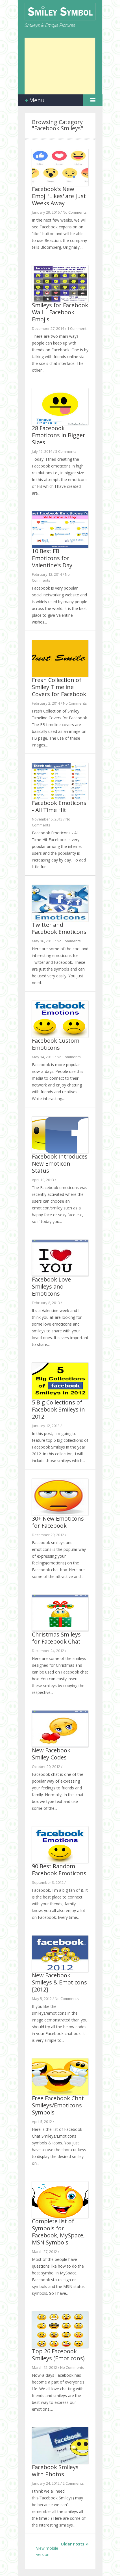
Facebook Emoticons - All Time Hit (59, 806)
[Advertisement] (60, 66)
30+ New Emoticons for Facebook (58, 1522)
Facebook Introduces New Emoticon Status (60, 1163)
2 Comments (73, 2483)
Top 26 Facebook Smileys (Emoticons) (58, 2354)
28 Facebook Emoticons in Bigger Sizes (58, 435)
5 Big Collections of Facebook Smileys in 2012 (58, 1409)
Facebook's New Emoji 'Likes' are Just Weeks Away (59, 196)
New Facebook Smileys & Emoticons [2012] (59, 1982)
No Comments (75, 212)
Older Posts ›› (74, 2544)
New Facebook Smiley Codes (51, 1753)
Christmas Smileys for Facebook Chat (56, 1638)
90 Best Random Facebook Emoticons (59, 1869)
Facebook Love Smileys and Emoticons (51, 1286)
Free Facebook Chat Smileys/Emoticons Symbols (58, 2105)
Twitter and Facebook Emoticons (59, 928)
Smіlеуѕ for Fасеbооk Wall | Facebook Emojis (60, 312)
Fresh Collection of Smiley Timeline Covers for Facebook (59, 687)
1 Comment (76, 328)
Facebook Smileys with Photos (55, 2470)
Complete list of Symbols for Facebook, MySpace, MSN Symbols (58, 2231)
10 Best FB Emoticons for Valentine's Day (52, 558)
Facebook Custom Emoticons (55, 1044)
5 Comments (66, 451)
